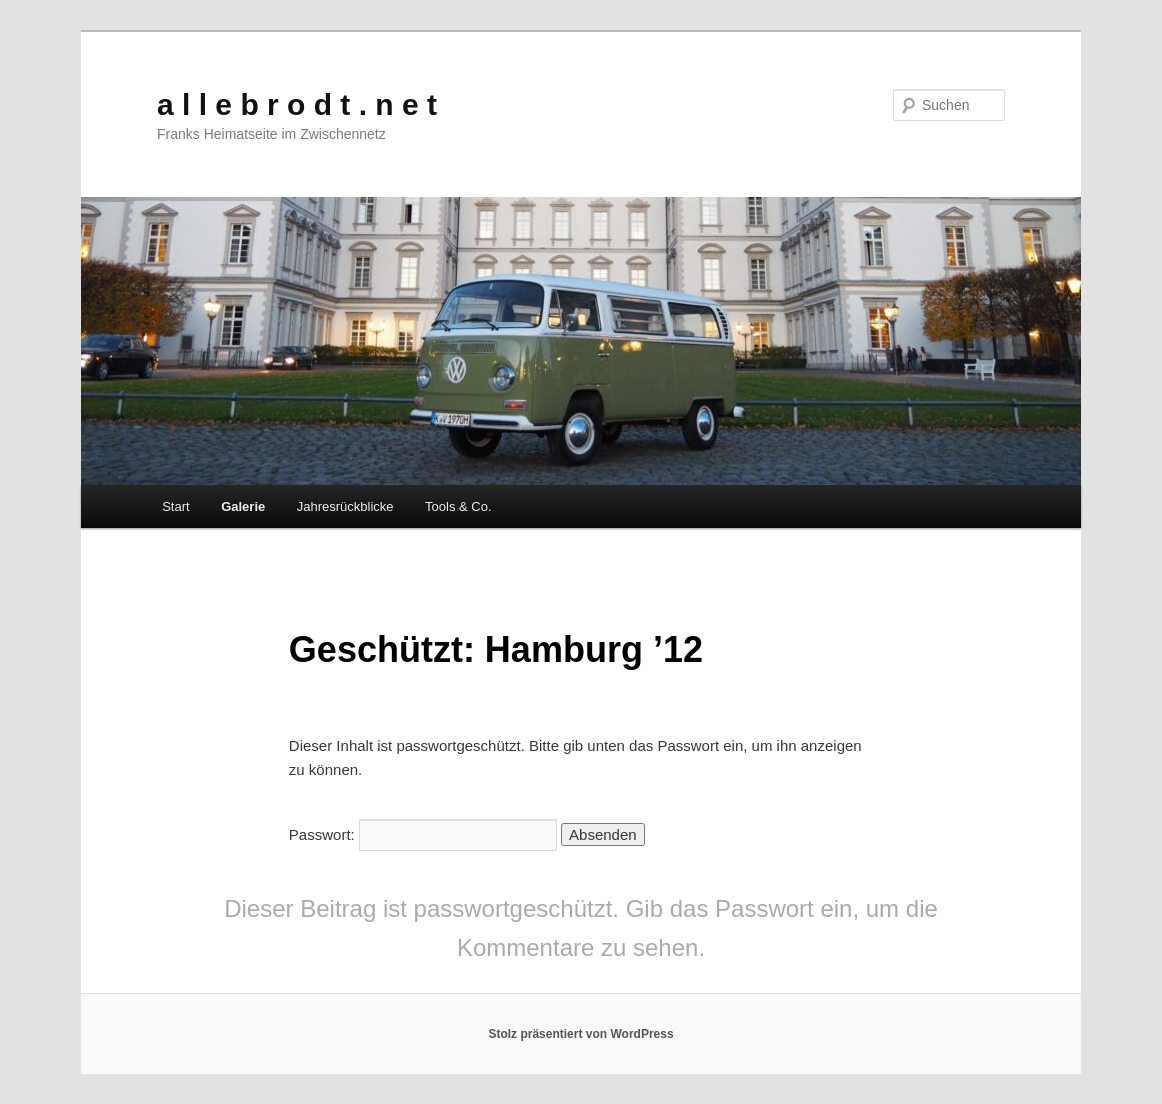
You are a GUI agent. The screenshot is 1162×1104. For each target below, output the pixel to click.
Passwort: (423, 834)
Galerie (243, 506)
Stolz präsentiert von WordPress (580, 1034)
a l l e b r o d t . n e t (297, 104)
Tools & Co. (458, 506)
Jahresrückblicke (345, 506)
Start (175, 506)
